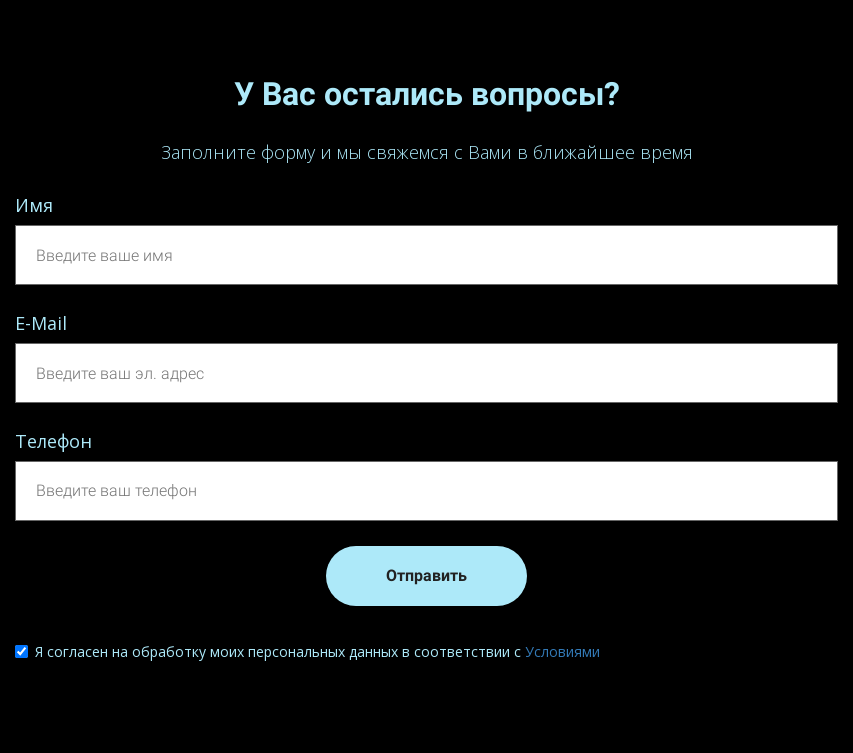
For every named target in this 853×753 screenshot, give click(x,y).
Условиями (562, 651)
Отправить (426, 575)
